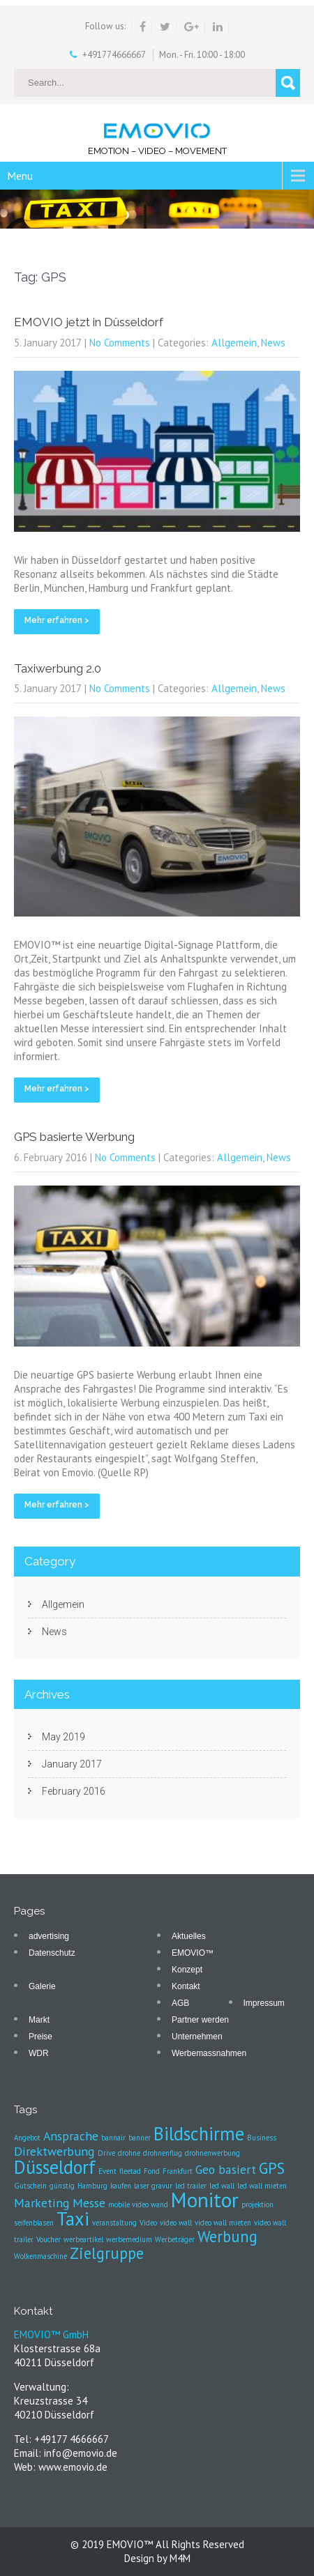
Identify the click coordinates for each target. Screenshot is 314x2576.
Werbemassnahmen (209, 2053)
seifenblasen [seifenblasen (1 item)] (34, 2223)
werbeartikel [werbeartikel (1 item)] (83, 2239)
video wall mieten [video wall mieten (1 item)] (223, 2223)
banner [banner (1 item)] (139, 2137)
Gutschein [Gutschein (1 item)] (30, 2186)
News (273, 342)
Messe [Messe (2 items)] (89, 2203)
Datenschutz (52, 1953)
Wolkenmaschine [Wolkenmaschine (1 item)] (40, 2256)
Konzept (187, 1970)
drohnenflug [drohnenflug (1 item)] (162, 2153)
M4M (180, 2558)
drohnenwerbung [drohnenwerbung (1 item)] (212, 2153)
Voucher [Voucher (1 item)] (48, 2239)
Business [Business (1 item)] (261, 2137)
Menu (20, 176)
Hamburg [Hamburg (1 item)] (92, 2186)
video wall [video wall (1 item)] (176, 2223)
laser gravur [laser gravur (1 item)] (153, 2186)
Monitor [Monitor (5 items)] (205, 2199)
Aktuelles (189, 1936)
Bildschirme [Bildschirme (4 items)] (199, 2133)
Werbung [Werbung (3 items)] (227, 2236)
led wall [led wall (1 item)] (221, 2186)
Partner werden (200, 2020)
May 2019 (63, 1736)
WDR (39, 2053)
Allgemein (234, 342)
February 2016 (73, 1791)
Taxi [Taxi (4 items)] (73, 2218)
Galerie (42, 1986)
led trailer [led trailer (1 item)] (191, 2186)
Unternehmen (197, 2036)
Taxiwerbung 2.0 (57, 668)
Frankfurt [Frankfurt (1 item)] (178, 2171)
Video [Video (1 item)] (148, 2223)
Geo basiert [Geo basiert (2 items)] (225, 2169)
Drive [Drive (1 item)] (106, 2153)
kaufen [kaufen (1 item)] (120, 2186)
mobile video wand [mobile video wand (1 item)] (138, 2204)
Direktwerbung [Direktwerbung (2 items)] (54, 2151)
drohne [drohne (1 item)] (129, 2153)
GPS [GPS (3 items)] (272, 2168)
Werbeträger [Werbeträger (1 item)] (175, 2239)
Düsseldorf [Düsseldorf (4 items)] (55, 2167)
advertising (49, 1936)
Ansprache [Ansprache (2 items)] (70, 2136)
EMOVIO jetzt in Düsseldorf (88, 322)
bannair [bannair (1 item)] (113, 2137)
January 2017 (72, 1764)
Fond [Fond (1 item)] (152, 2171)
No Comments (119, 342)
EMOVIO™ (193, 1953)
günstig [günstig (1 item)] (62, 2186)
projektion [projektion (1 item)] (257, 2204)
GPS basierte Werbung (74, 1137)
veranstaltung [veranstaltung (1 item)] (114, 2223)
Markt (39, 2020)
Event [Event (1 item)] (107, 2171)
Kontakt (186, 1986)
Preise (40, 2036)
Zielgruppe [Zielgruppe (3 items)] (107, 2253)
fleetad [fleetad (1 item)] (130, 2171)
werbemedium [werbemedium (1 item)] (129, 2239)
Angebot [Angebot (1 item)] (27, 2137)
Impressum (264, 2003)
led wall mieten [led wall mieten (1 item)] (262, 2186)
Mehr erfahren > (56, 620)
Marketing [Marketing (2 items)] (42, 2203)
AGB (180, 2003)
